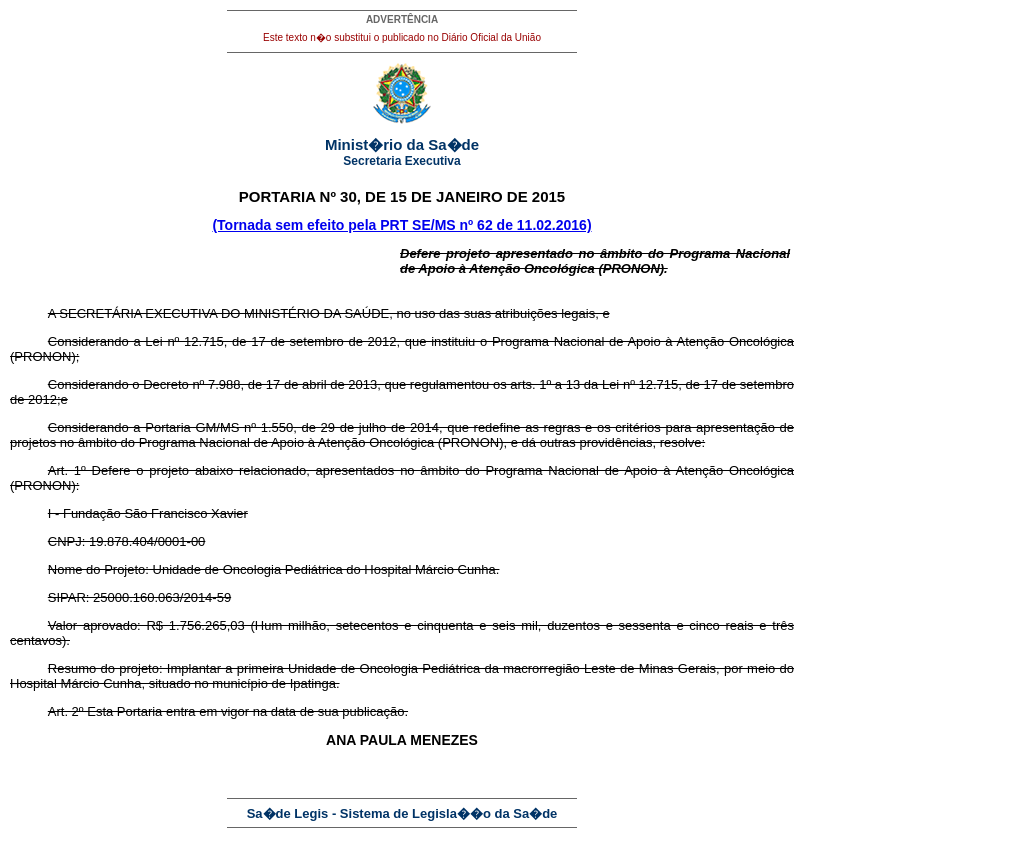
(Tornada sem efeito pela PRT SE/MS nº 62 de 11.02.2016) (401, 225)
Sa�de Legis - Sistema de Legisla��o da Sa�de (402, 813)
